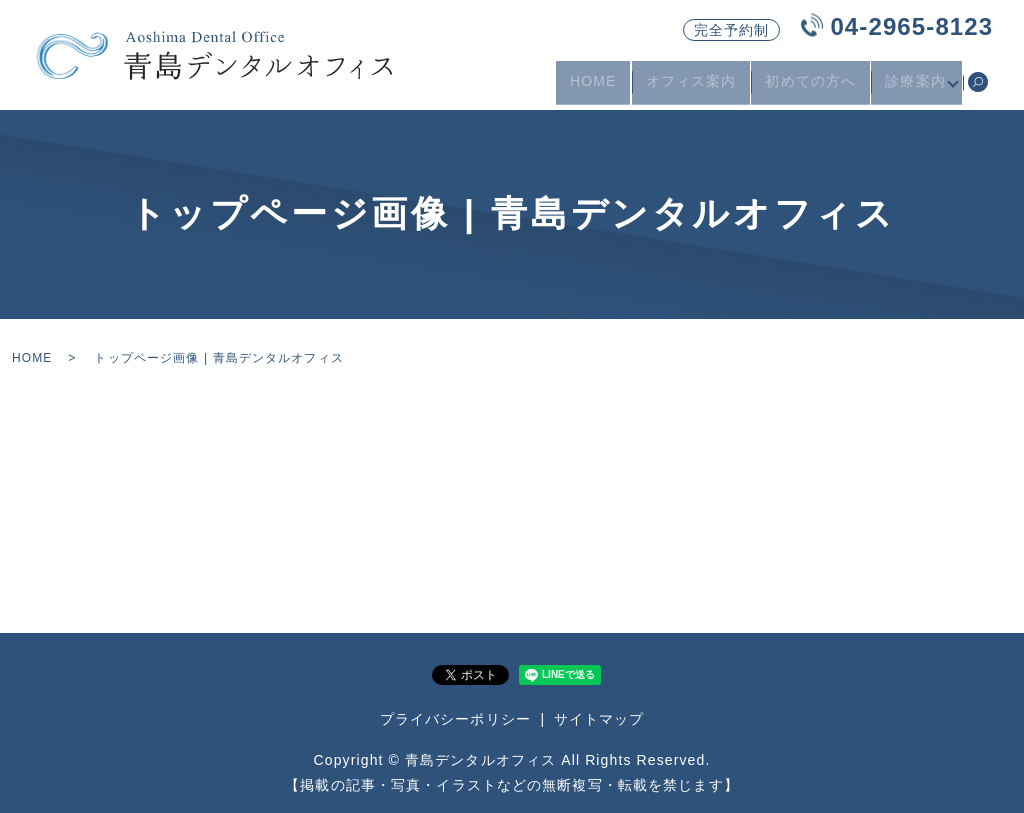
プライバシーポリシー (455, 719)
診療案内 (911, 88)
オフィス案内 (686, 88)
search (978, 89)
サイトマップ (599, 719)
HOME (588, 88)
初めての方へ (806, 88)
